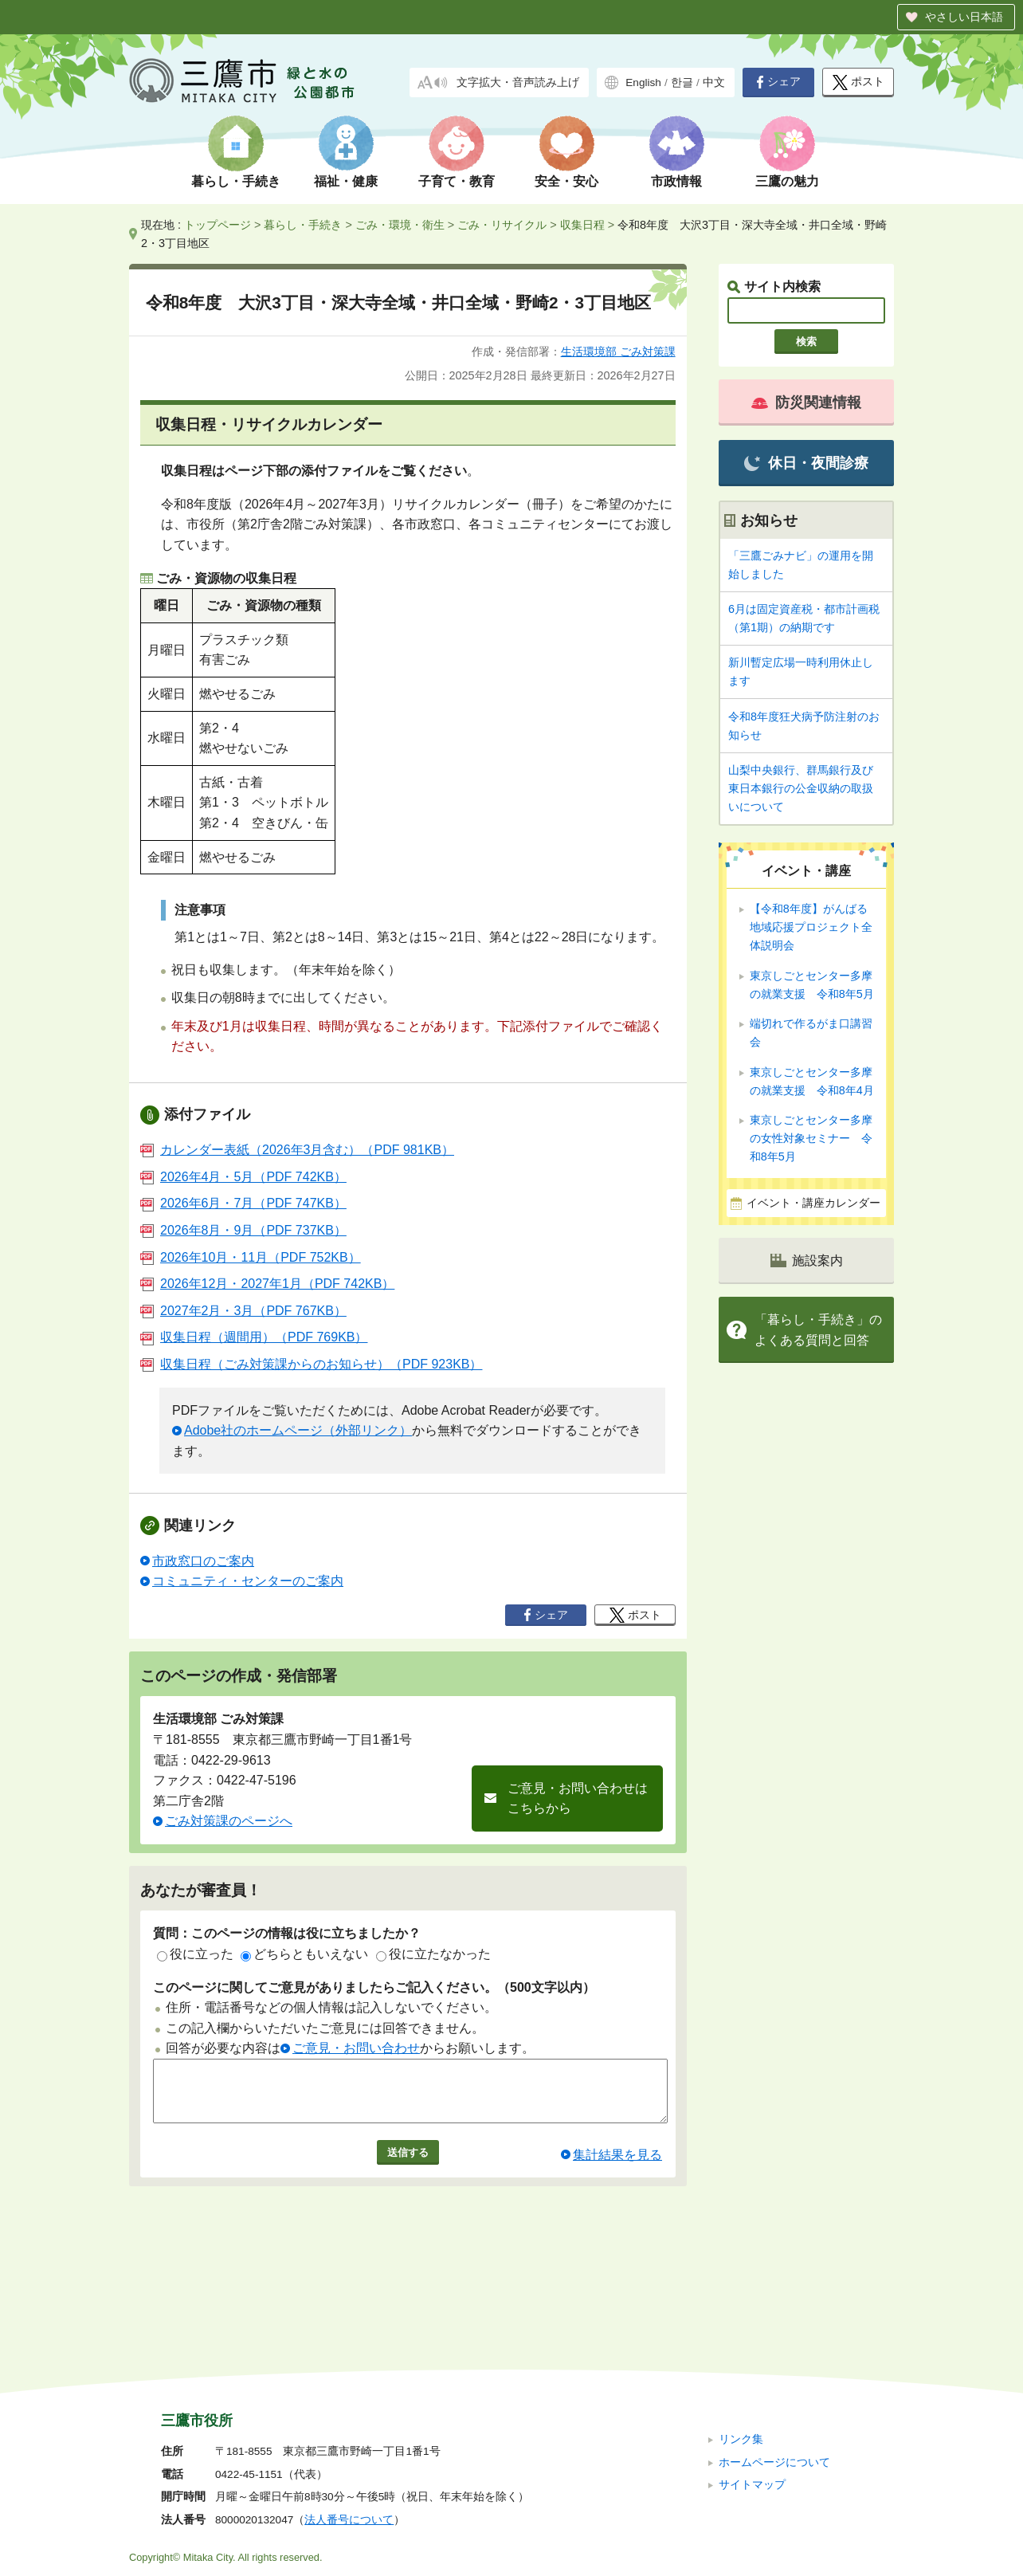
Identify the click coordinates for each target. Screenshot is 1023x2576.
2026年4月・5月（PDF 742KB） (243, 1177)
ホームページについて (774, 2355)
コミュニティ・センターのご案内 (247, 1581)
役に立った (195, 1954)
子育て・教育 (456, 181)
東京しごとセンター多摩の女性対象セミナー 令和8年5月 (811, 1138)
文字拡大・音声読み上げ (518, 82)
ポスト (858, 82)
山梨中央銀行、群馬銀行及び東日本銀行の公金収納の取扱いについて (800, 788)
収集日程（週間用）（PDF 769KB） (253, 1337)
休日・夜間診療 (806, 463)
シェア (778, 82)
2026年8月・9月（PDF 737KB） (243, 1230)
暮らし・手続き (235, 181)
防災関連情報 (806, 402)
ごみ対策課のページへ (228, 1821)
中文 (714, 82)
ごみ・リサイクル (502, 224)
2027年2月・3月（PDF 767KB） (243, 1310)
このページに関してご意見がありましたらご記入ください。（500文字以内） (374, 1987)
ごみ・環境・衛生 (400, 224)
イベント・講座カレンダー (813, 1203)
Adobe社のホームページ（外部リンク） (298, 1430)
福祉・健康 (346, 181)
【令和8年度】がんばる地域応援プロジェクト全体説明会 (811, 927)
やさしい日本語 (964, 16)
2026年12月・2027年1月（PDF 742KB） (267, 1283)
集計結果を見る (617, 2167)
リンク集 (741, 2332)
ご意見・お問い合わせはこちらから (578, 1798)
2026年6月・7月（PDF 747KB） (243, 1203)
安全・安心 (566, 181)
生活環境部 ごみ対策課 (618, 351)
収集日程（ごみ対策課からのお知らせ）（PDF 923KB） (311, 1364)
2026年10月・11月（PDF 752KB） (250, 1257)
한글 (682, 82)
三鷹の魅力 (787, 181)
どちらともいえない (304, 1954)
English (643, 82)
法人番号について (349, 2413)
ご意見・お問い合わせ (356, 2048)
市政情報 (676, 181)
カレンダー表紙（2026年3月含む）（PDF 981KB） (297, 1149)
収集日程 (582, 224)
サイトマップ (752, 2378)
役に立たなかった (433, 1954)
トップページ (217, 224)
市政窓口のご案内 (203, 1561)
